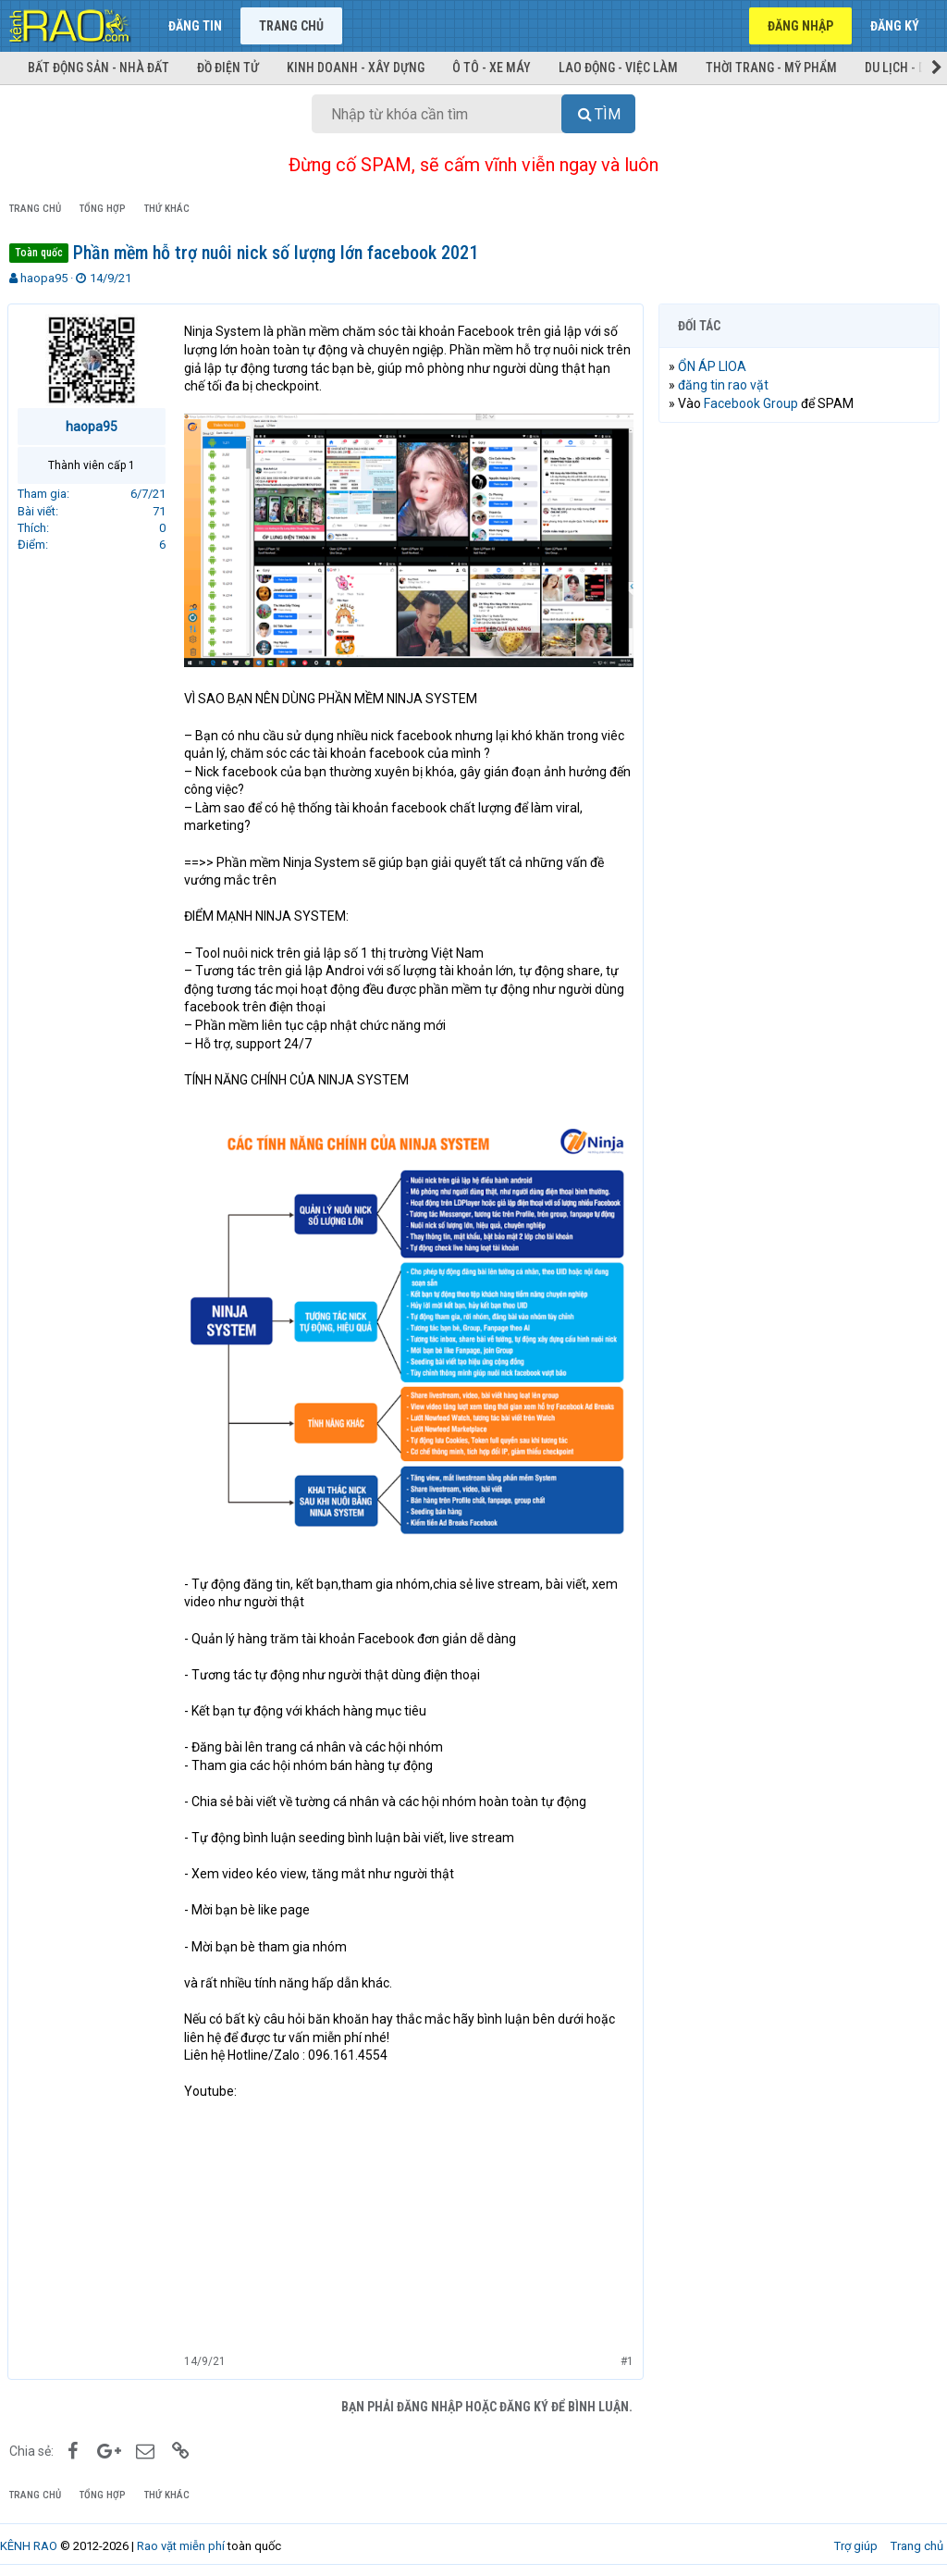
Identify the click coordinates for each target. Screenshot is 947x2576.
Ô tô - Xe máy (491, 67)
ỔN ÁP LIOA (714, 366)
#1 (625, 2353)
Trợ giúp (856, 2538)
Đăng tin (195, 26)
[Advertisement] (799, 557)
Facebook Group (753, 403)
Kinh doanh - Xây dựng (355, 67)
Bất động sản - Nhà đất (98, 67)
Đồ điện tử (228, 67)
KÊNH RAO (28, 2538)
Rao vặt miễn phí (181, 2538)
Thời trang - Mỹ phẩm (771, 67)
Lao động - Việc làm (618, 67)
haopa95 (44, 278)
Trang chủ (291, 26)
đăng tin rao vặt (725, 385)
